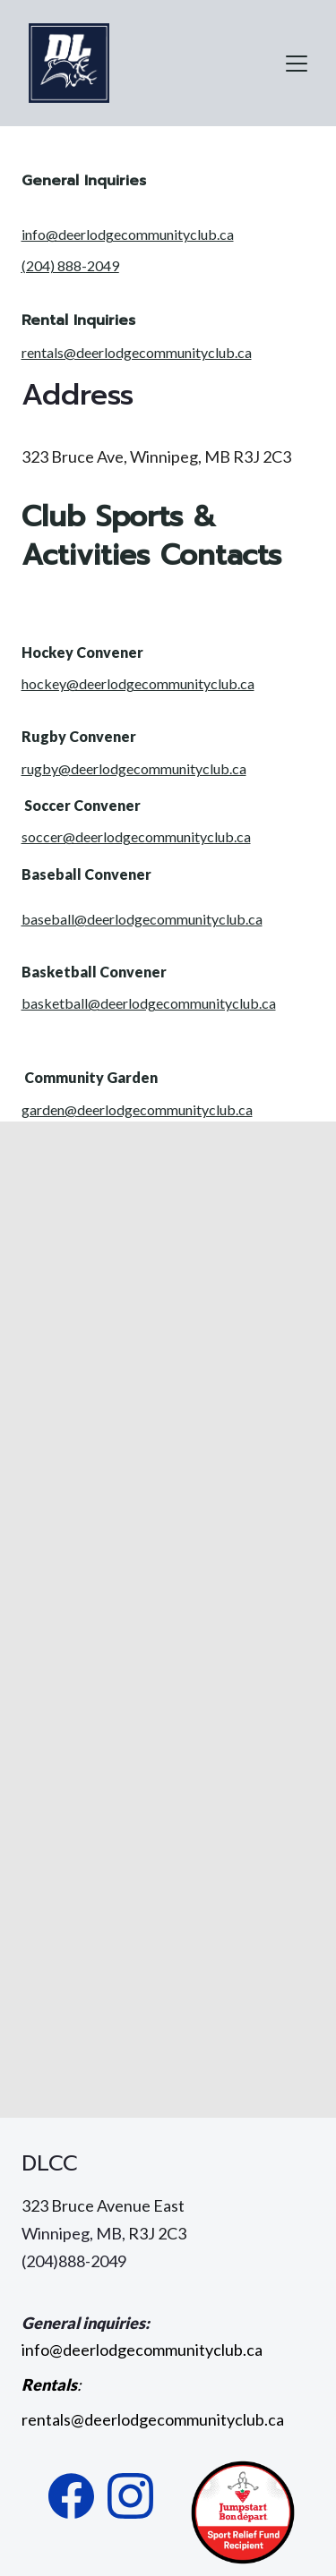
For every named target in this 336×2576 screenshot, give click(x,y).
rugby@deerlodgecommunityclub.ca (134, 768)
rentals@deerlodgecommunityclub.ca (137, 352)
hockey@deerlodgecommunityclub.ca (138, 683)
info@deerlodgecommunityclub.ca (128, 234)
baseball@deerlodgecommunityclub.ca (142, 918)
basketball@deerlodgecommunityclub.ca (149, 1002)
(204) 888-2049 (70, 265)
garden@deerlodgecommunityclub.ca (137, 1109)
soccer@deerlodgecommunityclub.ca (136, 836)
